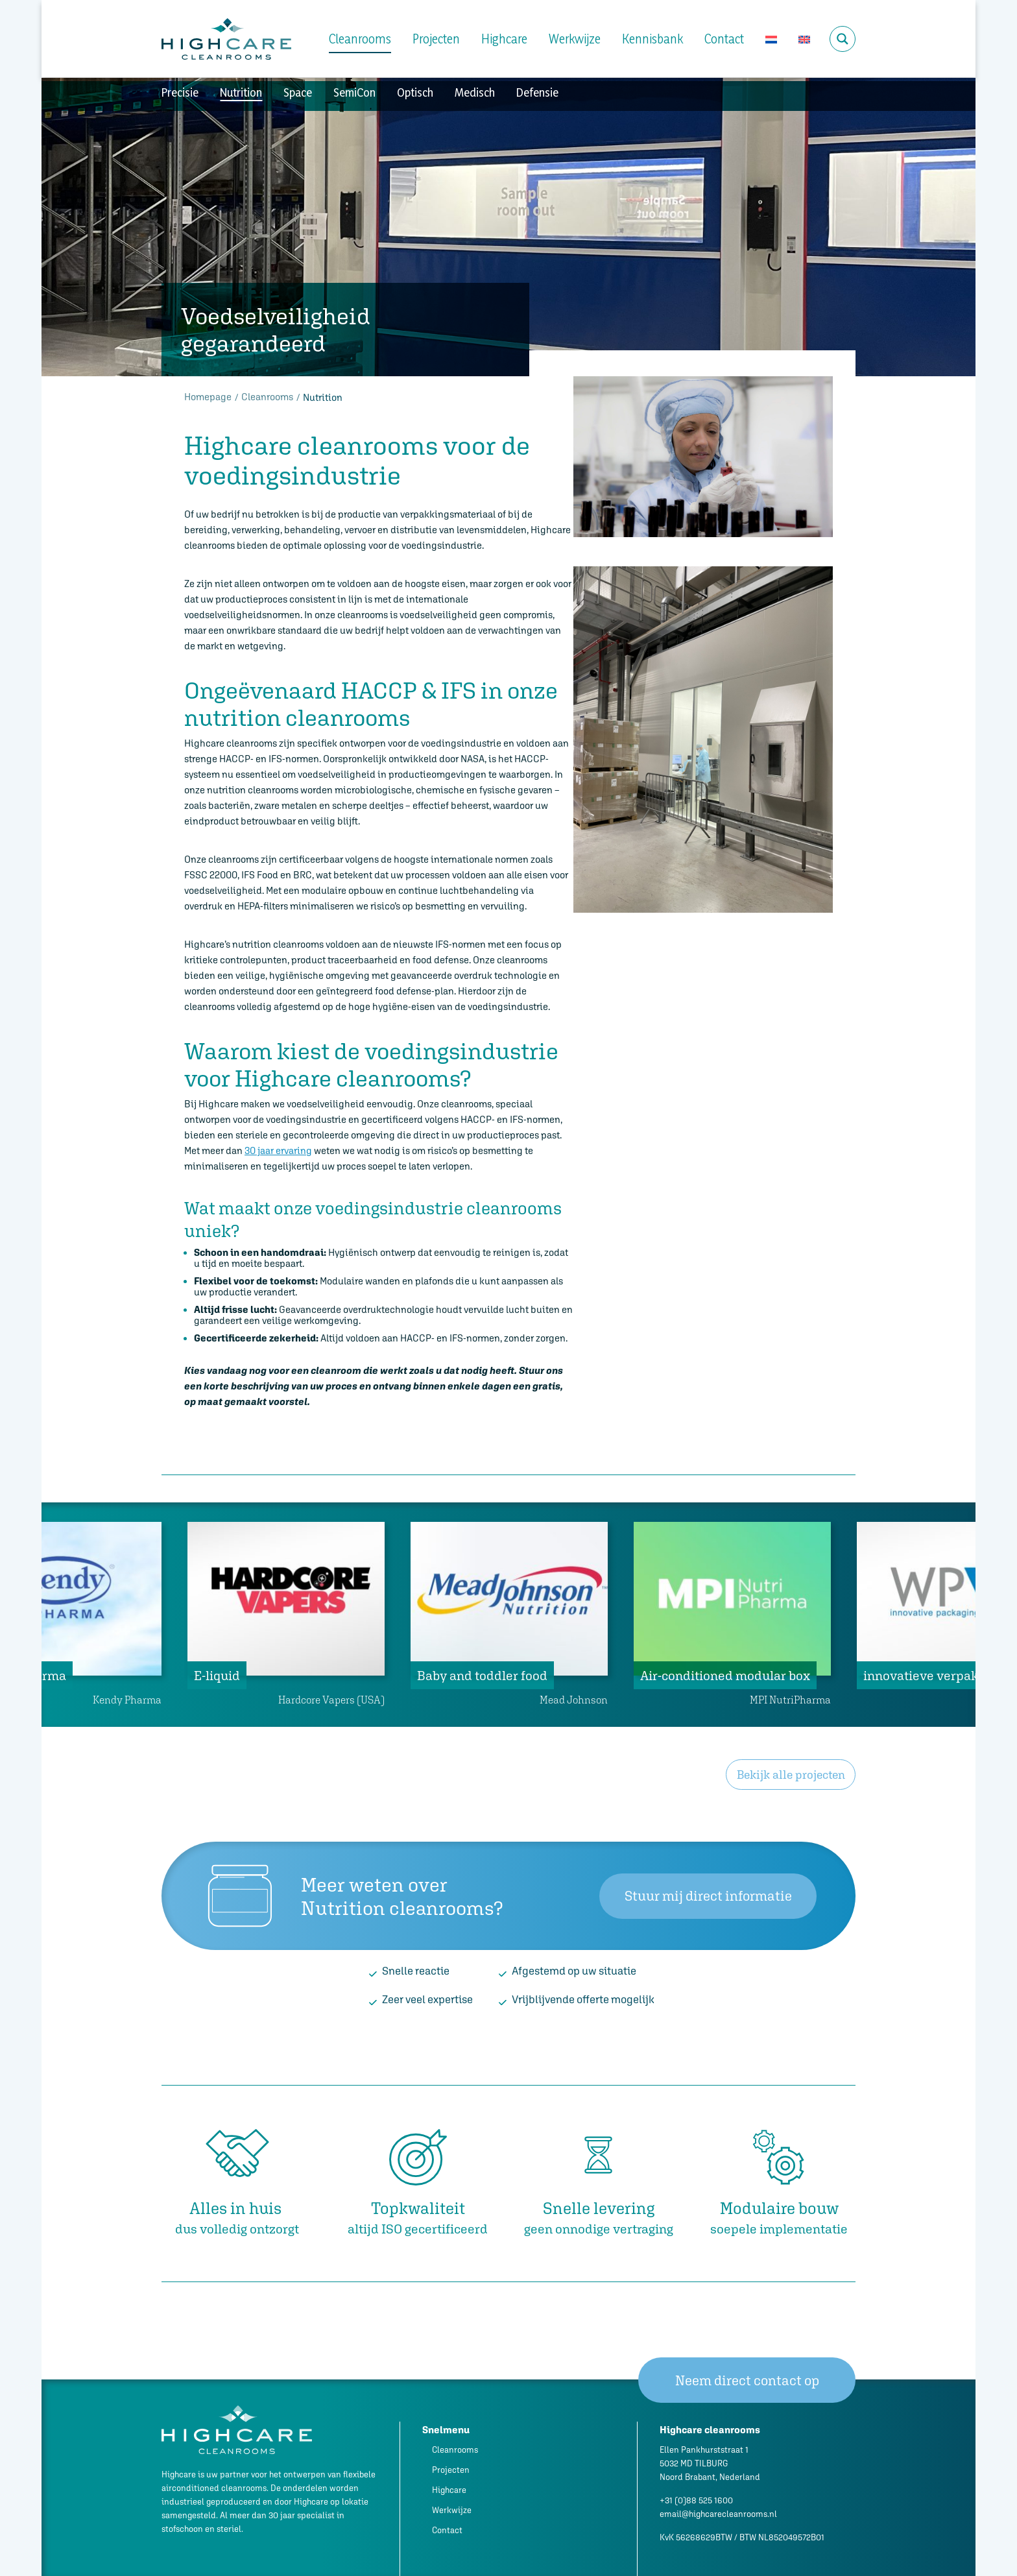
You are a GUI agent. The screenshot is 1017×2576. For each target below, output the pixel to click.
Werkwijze (575, 39)
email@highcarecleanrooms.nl (718, 2514)
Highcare (504, 39)
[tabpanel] (509, 1614)
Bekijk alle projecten (791, 1774)
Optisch (415, 92)
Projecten (436, 39)
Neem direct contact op (747, 2380)
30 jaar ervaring (278, 1150)
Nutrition (241, 92)
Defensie (537, 92)
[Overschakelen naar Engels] (804, 39)
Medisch (475, 92)
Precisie (180, 92)
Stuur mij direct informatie (708, 1896)
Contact (724, 39)
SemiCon (354, 92)
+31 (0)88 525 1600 (696, 2500)
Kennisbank (652, 39)
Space (297, 92)
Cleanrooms (360, 39)
